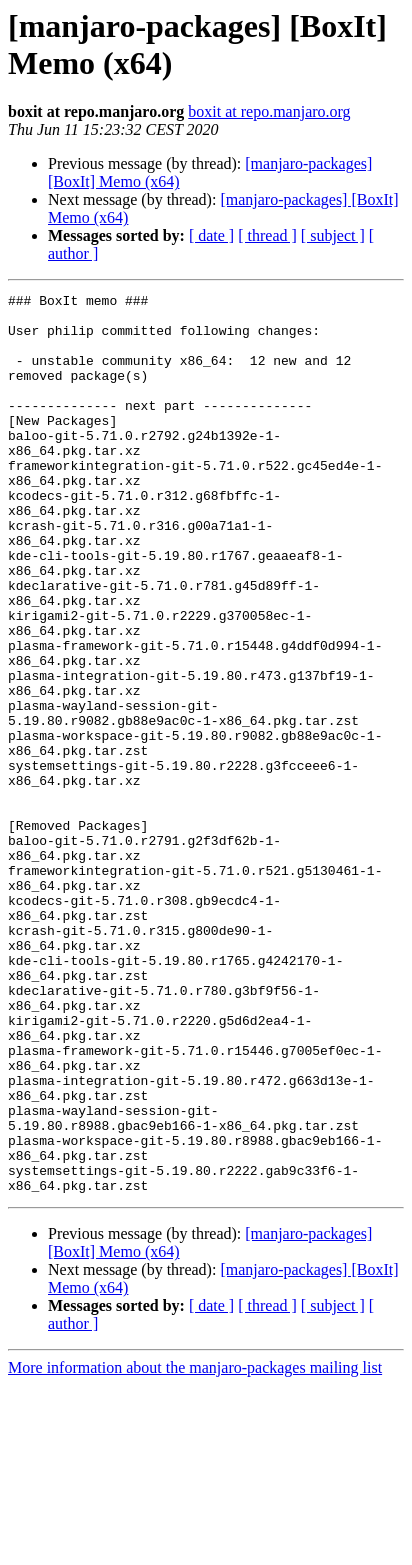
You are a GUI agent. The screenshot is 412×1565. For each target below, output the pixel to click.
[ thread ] (267, 235)
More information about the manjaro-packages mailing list (195, 1547)
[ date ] (211, 235)
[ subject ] (333, 235)
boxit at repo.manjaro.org (269, 111)
